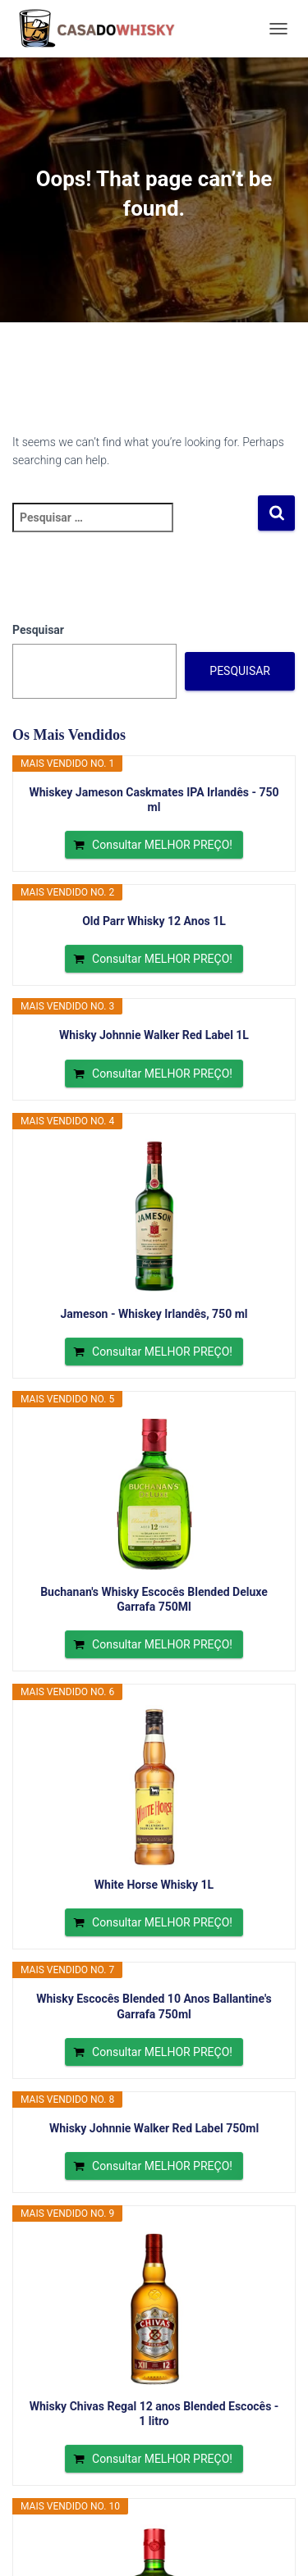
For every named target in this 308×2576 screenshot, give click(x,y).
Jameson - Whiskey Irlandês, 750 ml (154, 1313)
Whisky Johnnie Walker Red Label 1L (154, 1035)
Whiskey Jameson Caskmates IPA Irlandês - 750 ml (153, 800)
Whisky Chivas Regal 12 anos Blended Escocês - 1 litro (154, 2414)
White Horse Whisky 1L (154, 1884)
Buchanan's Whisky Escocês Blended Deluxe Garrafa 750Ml (154, 1599)
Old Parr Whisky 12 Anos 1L (154, 921)
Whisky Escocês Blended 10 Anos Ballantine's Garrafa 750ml (154, 2006)
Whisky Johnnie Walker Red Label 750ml (154, 2128)
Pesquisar (38, 629)
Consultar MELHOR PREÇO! (162, 844)
